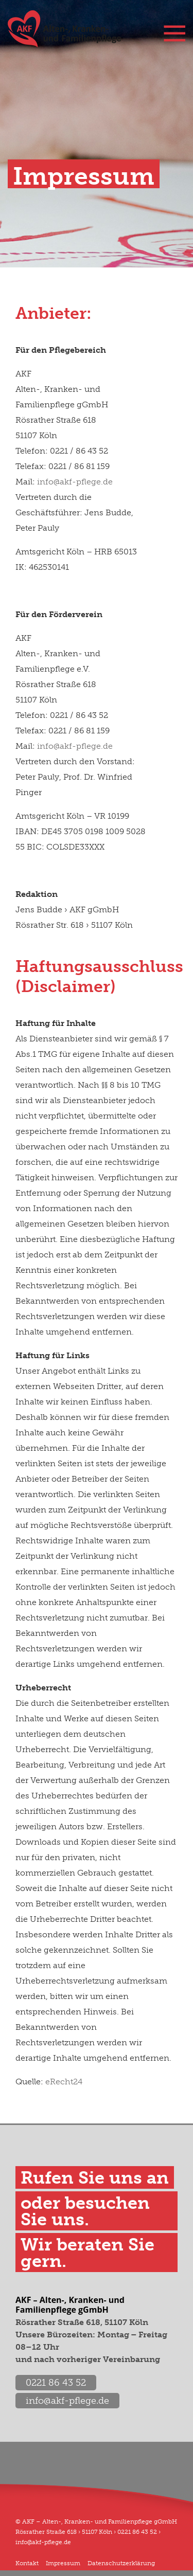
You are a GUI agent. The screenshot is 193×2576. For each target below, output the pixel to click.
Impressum (63, 2563)
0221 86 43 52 (56, 2382)
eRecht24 (63, 2081)
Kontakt (27, 2563)
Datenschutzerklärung (121, 2563)
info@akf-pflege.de (75, 482)
